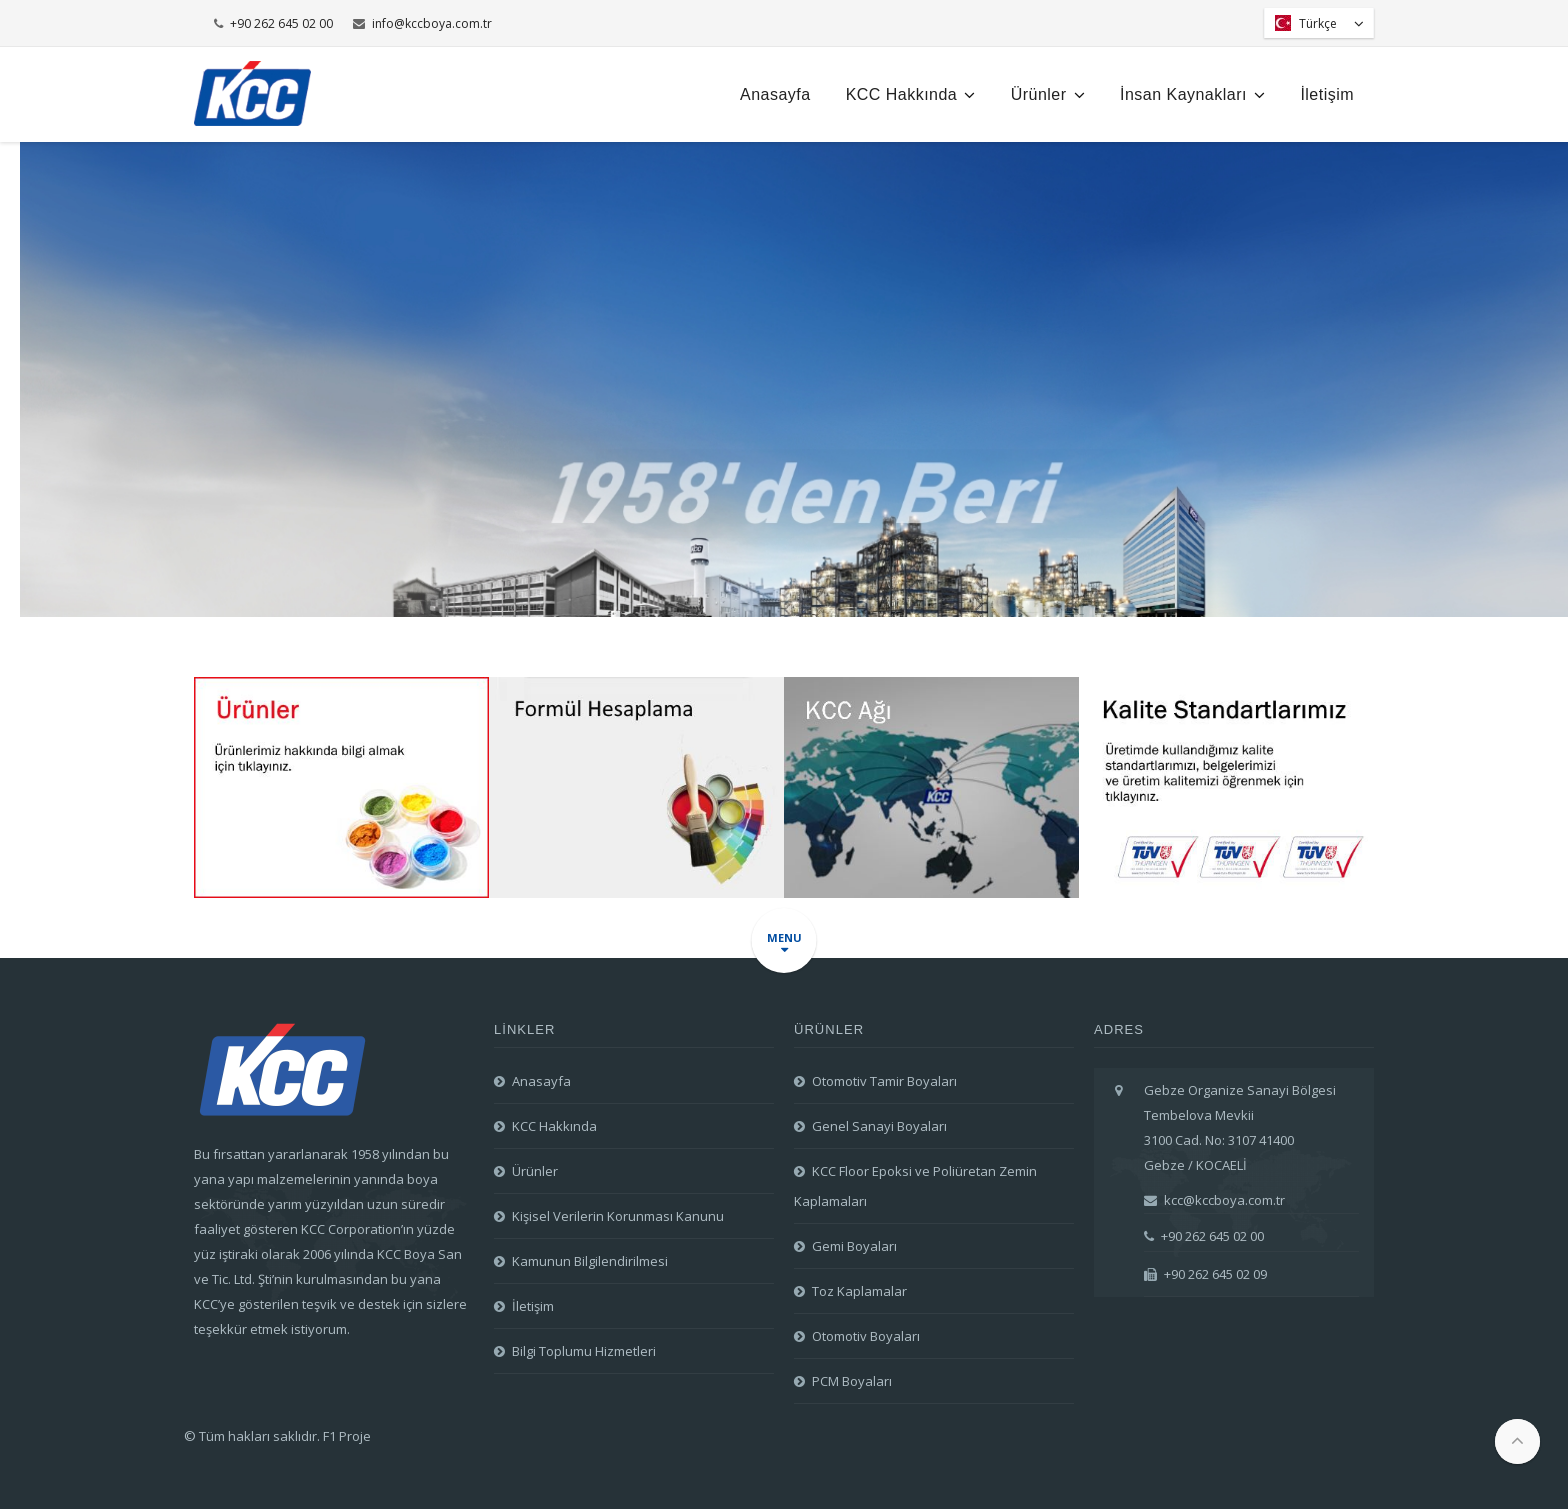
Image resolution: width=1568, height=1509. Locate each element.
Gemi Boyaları (854, 1246)
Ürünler (1048, 94)
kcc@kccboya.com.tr (1214, 1200)
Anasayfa (775, 94)
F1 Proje (347, 1436)
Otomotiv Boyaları (866, 1336)
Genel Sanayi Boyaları (879, 1126)
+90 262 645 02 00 (273, 23)
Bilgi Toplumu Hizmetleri (584, 1351)
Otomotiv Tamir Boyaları (884, 1081)
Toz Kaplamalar (859, 1291)
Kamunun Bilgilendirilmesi (590, 1261)
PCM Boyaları (852, 1381)
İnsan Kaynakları (1192, 94)
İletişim (1327, 94)
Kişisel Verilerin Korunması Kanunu (618, 1216)
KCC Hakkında (911, 94)
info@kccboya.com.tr (422, 23)
